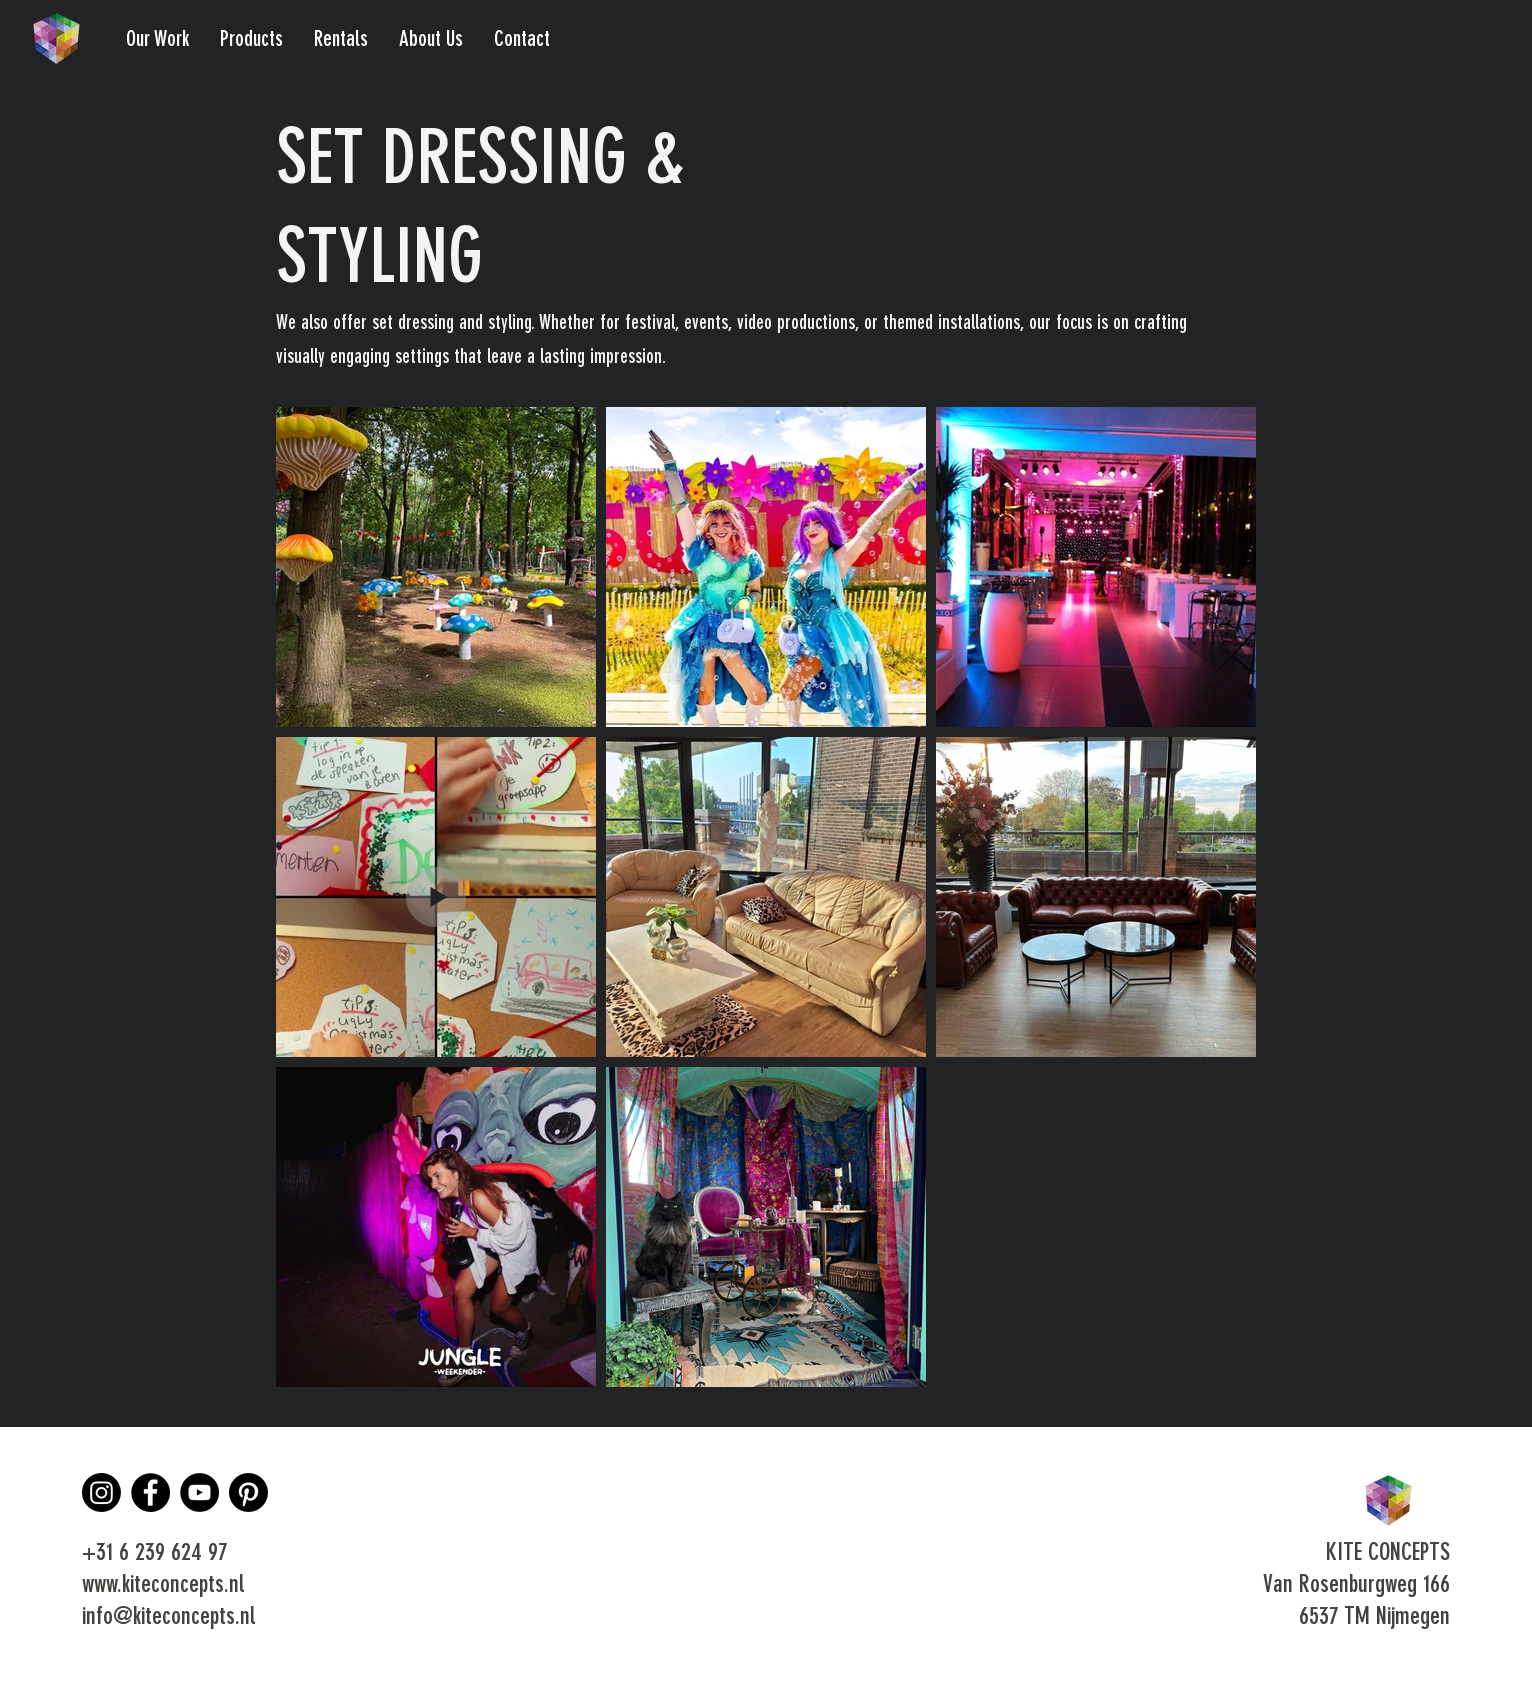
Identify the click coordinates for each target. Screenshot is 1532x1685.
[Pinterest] (248, 1492)
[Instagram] (101, 1492)
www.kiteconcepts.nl (163, 1586)
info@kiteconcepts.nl (168, 1618)
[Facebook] (150, 1492)
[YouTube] (199, 1492)
